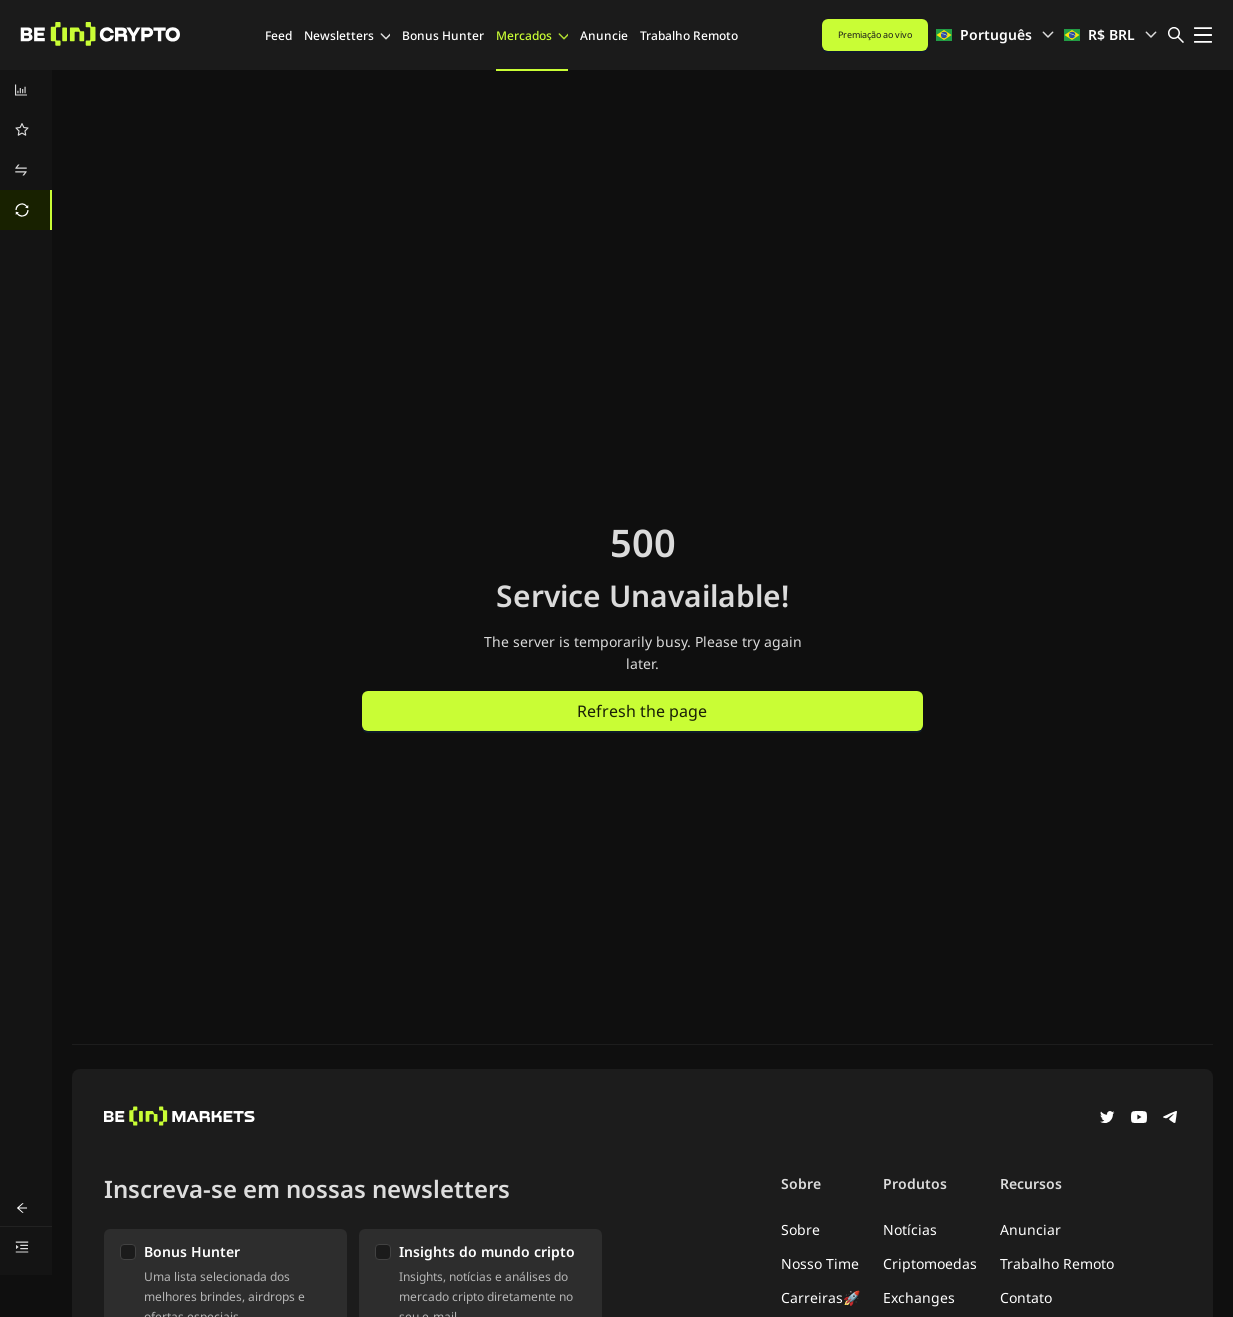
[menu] (26, 150)
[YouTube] (1139, 1119)
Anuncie (604, 35)
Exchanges (919, 1297)
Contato (1026, 1297)
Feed (278, 35)
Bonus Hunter (443, 35)
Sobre (800, 1229)
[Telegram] (1171, 1119)
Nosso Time (820, 1263)
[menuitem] (26, 90)
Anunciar (1030, 1229)
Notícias (910, 1229)
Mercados (532, 35)
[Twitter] (1107, 1119)
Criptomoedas (930, 1263)
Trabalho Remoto (689, 35)
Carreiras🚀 (820, 1297)
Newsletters (347, 35)
